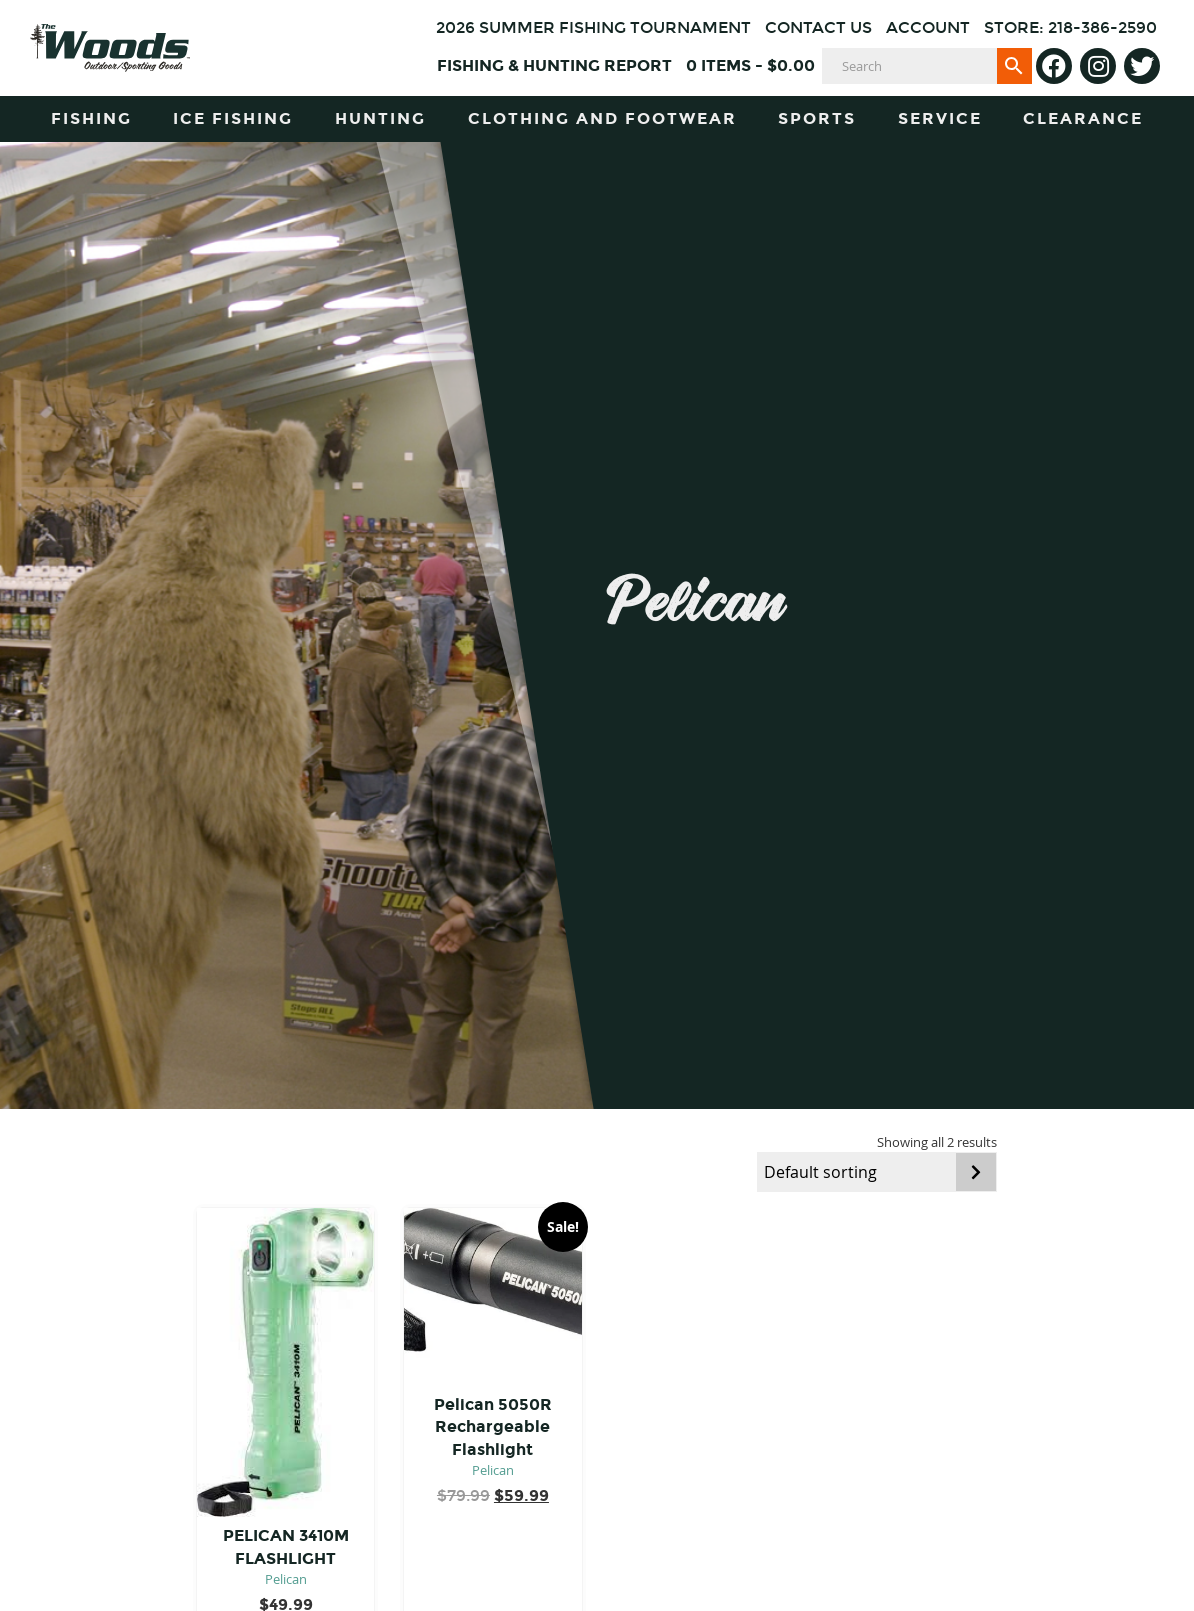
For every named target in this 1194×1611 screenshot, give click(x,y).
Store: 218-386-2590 (1070, 27)
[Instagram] (1098, 66)
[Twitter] (1142, 66)
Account (928, 27)
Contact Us (818, 27)
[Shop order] (877, 1172)
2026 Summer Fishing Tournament (593, 27)
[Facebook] (1054, 66)
